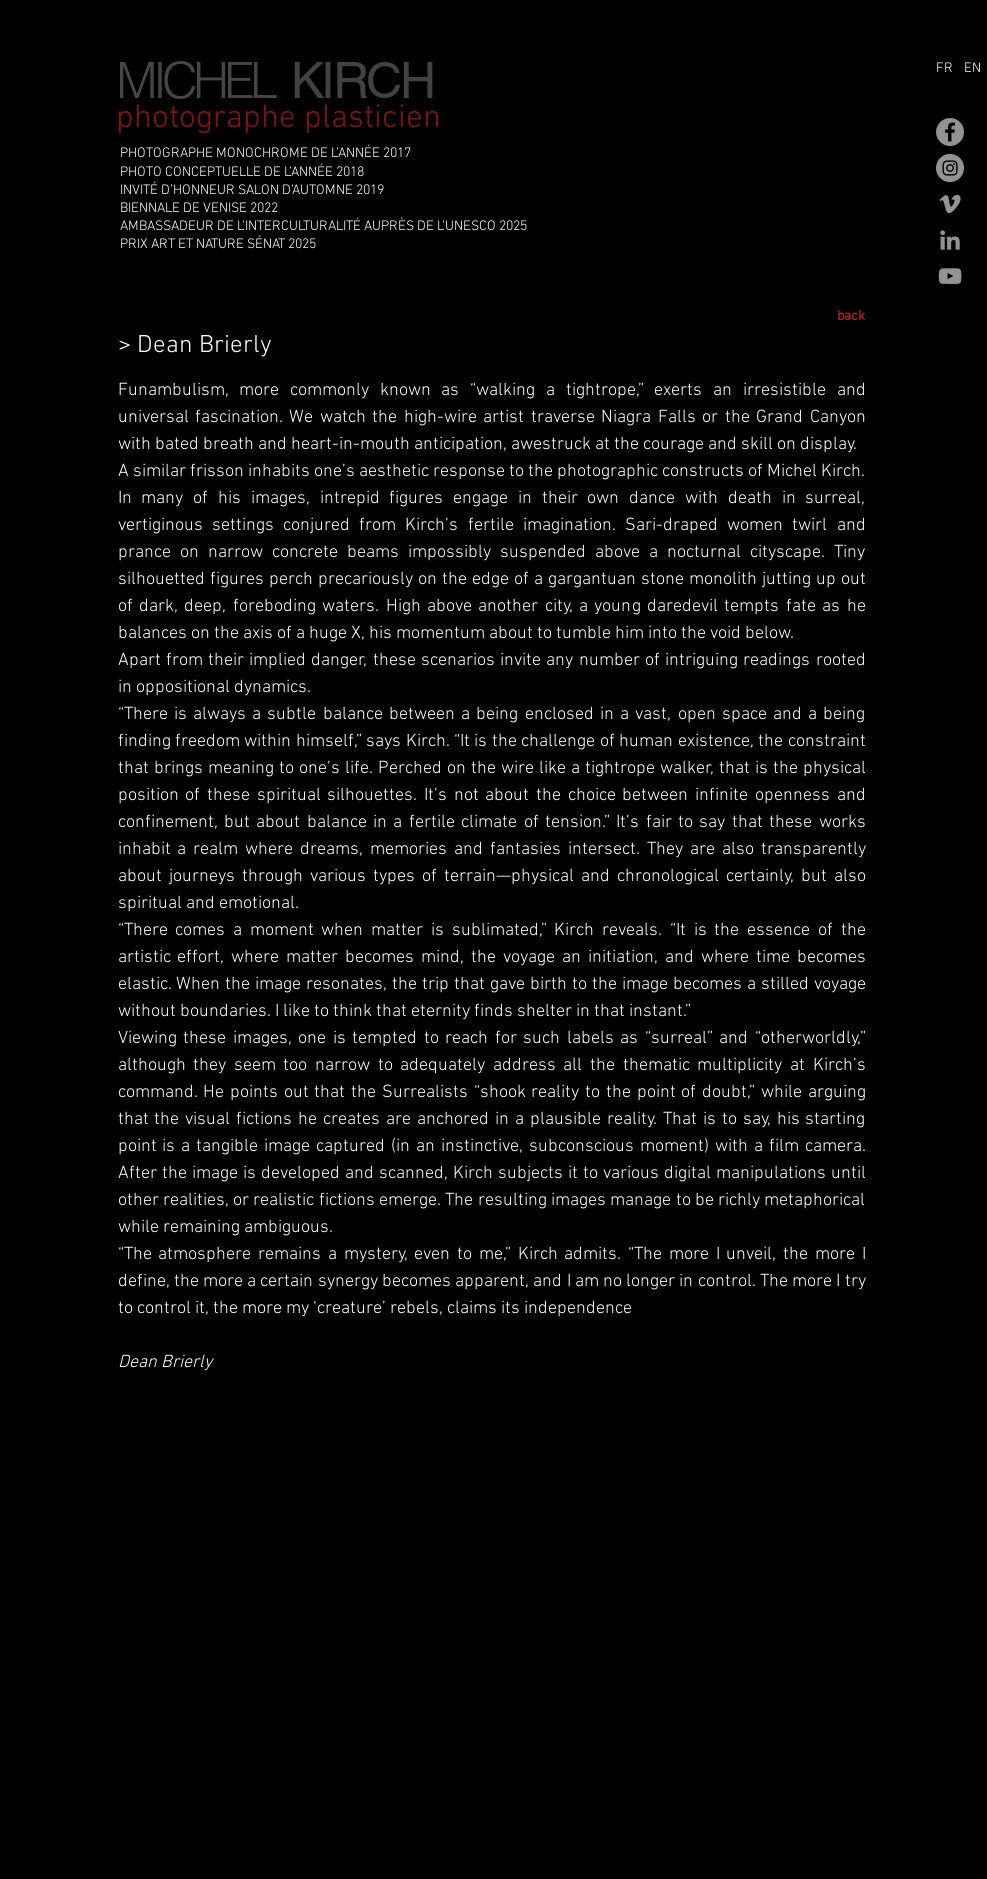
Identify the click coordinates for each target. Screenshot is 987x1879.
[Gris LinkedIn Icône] (950, 240)
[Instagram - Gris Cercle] (950, 168)
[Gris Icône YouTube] (950, 276)
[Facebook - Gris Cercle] (950, 132)
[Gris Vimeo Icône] (950, 204)
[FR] (947, 69)
